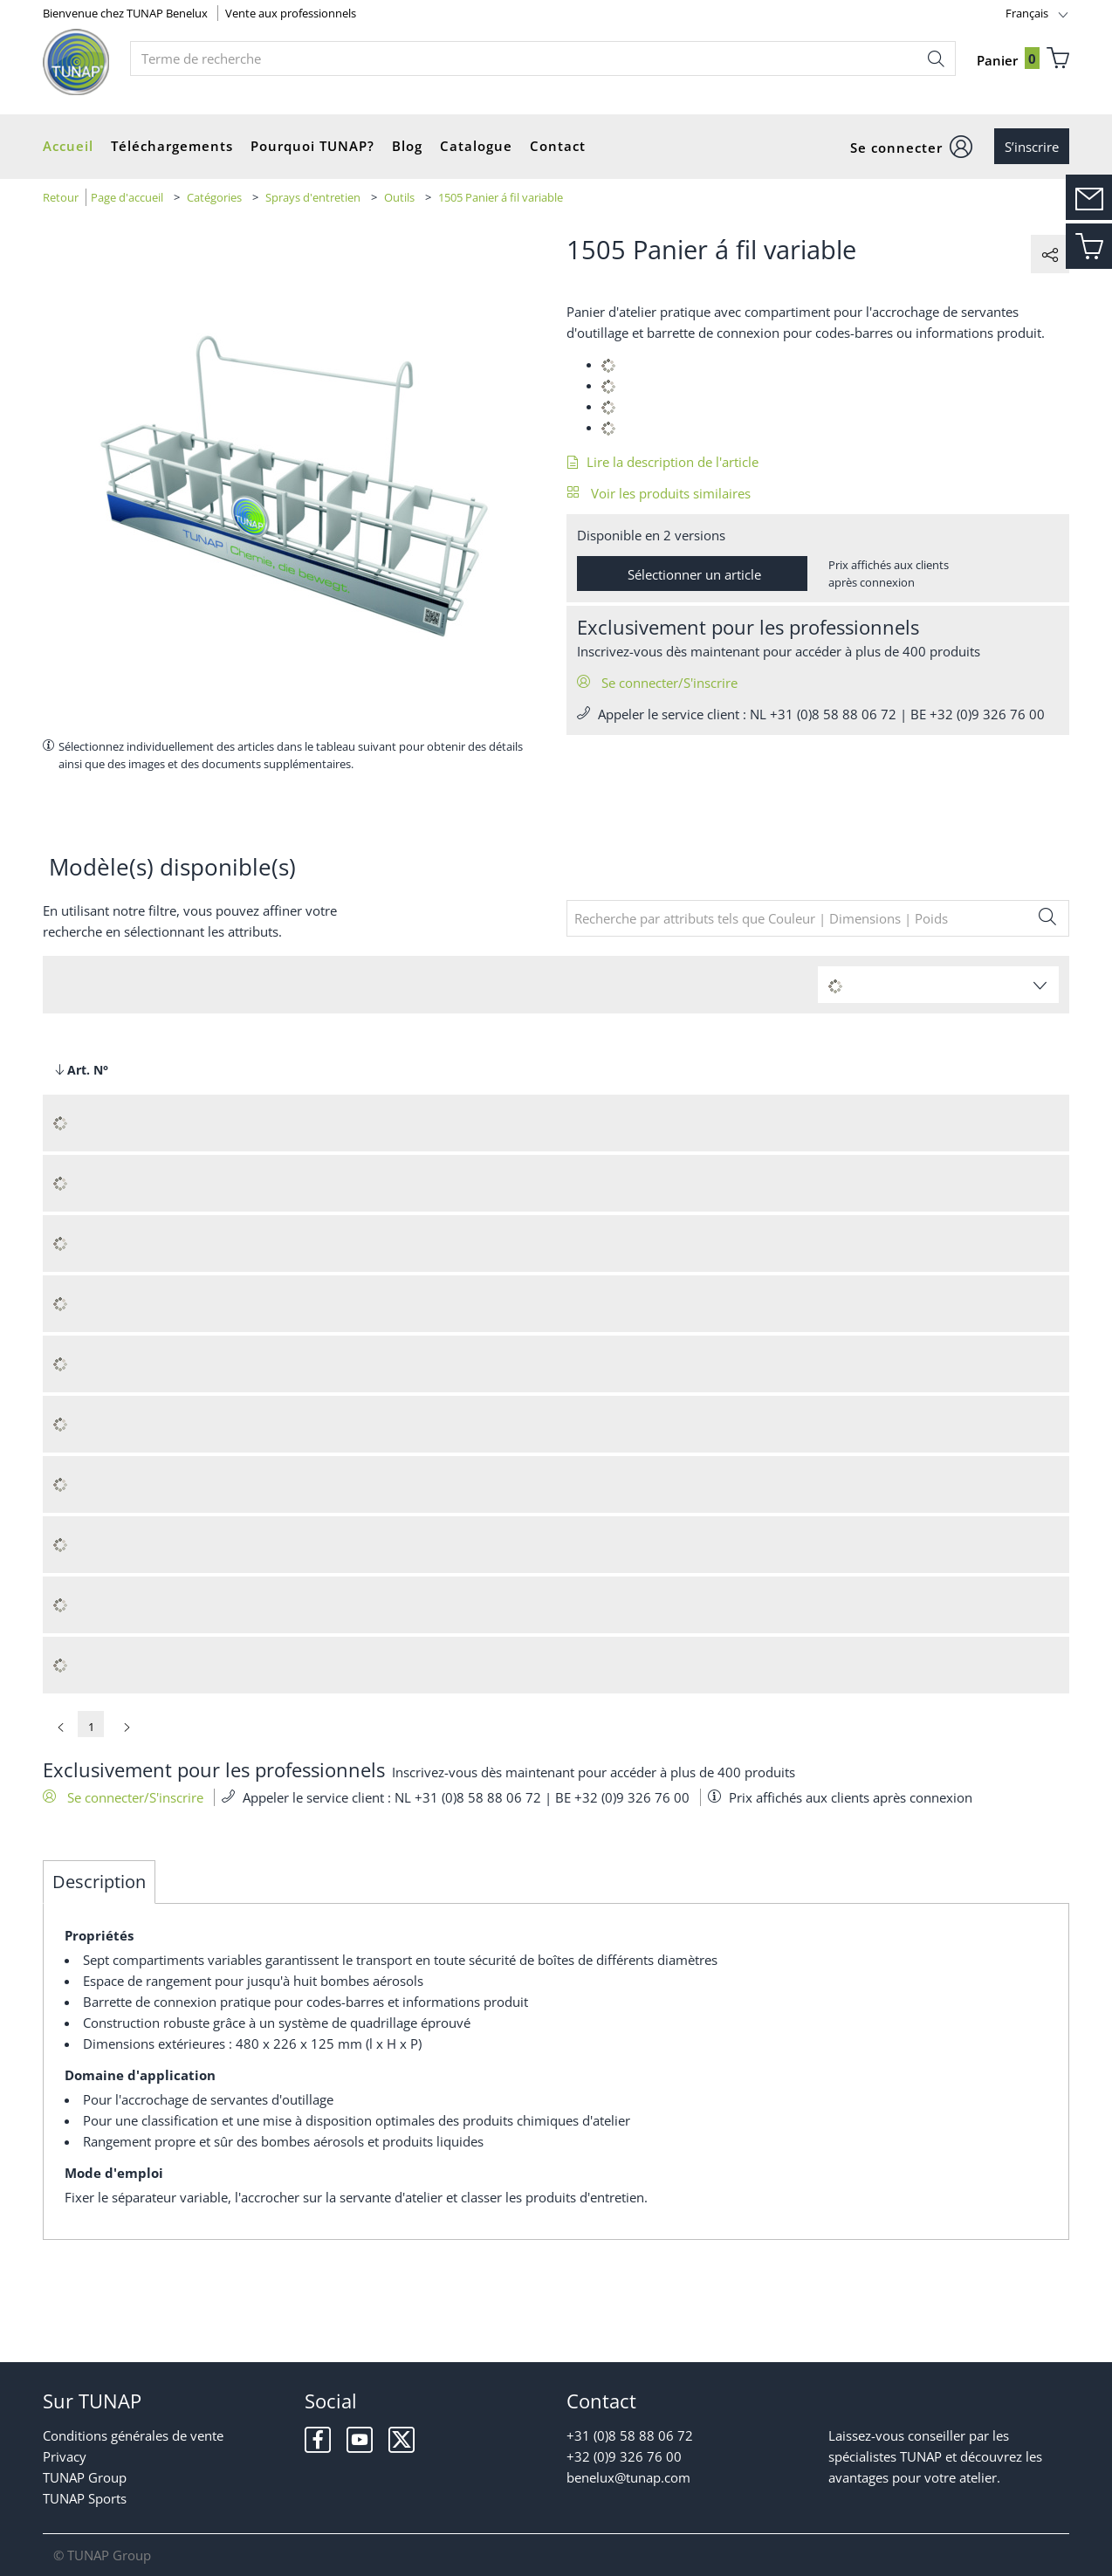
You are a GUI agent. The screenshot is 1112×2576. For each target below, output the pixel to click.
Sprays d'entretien (312, 197)
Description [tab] (99, 1881)
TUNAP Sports (85, 2498)
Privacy (64, 2456)
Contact (558, 146)
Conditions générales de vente (133, 2435)
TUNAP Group (85, 2477)
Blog (407, 146)
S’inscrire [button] (1032, 146)
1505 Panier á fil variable (500, 197)
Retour (61, 197)
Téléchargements (172, 146)
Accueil (68, 146)
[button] (911, 146)
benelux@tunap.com (628, 2477)
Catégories (214, 197)
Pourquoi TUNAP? (312, 146)
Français (1027, 13)
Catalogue (476, 146)
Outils (399, 197)
